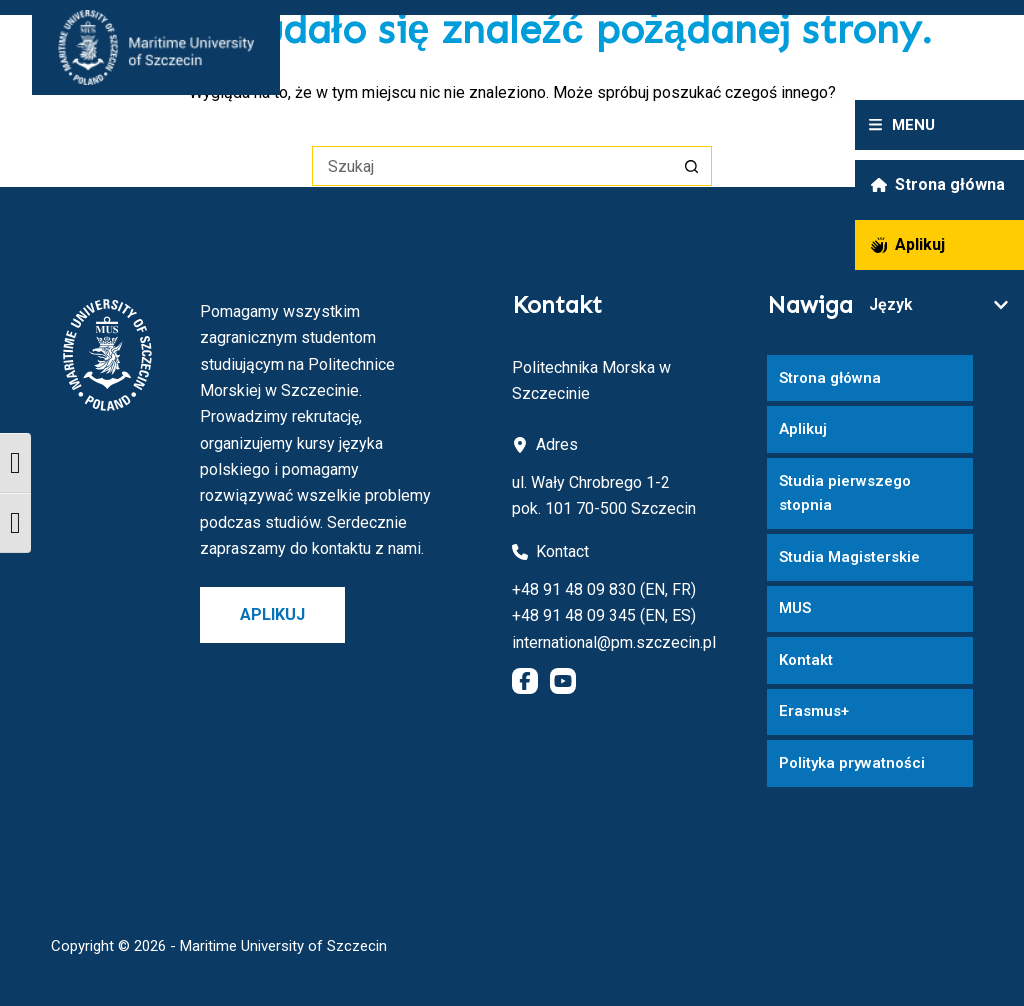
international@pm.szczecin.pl (614, 642)
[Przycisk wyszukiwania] (692, 166)
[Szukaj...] (492, 166)
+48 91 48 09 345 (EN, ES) (604, 615)
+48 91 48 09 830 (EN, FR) (604, 589)
